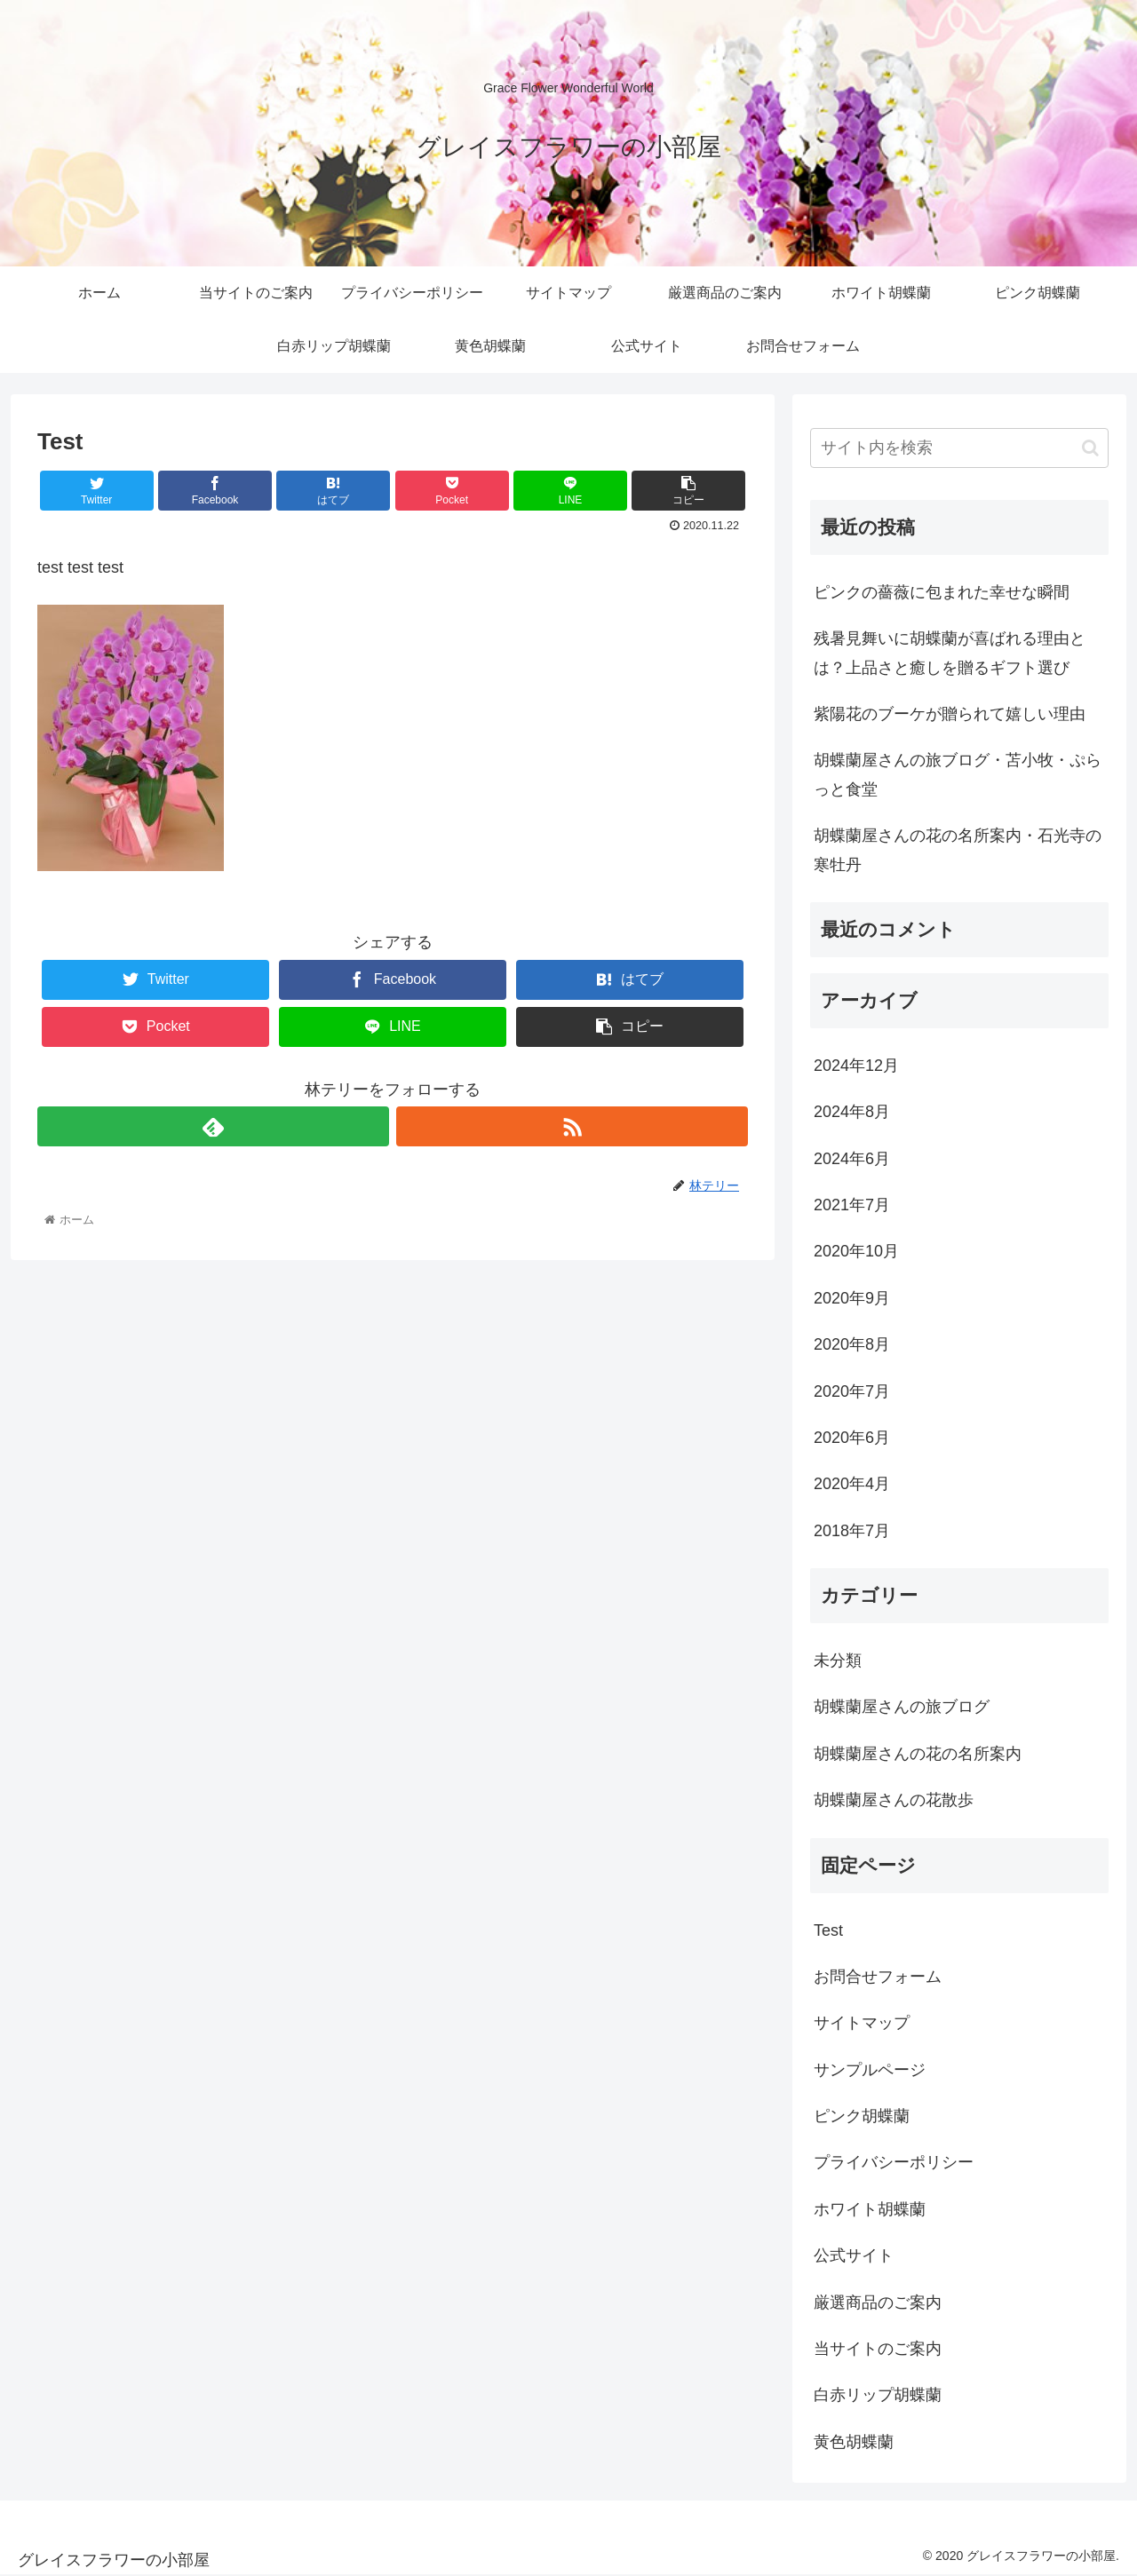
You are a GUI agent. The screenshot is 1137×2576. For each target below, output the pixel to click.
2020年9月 (852, 1298)
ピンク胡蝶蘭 (862, 2116)
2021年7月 (852, 1205)
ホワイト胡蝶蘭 (870, 2209)
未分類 (838, 1660)
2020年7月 (852, 1391)
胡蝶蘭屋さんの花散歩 (894, 1800)
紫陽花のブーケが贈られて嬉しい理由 (949, 714)
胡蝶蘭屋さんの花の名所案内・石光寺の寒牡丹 (957, 850)
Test (828, 1930)
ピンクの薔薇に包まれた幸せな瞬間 (941, 592)
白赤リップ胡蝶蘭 (878, 2395)
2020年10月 (856, 1251)
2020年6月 (852, 1438)
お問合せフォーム (878, 1977)
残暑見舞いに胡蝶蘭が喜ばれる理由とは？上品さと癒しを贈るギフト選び (949, 653)
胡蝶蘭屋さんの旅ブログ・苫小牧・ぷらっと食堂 (957, 774)
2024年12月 (856, 1065)
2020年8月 (852, 1344)
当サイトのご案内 (878, 2349)
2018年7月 (852, 1531)
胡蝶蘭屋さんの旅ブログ (902, 1707)
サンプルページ (870, 2070)
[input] (959, 448)
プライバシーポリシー (894, 2162)
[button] (1090, 448)
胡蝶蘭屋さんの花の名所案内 (918, 1754)
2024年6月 (852, 1159)
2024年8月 (852, 1112)
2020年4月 (852, 1484)
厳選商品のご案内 (878, 2302)
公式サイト (854, 2255)
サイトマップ (862, 2023)
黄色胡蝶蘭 (854, 2442)
